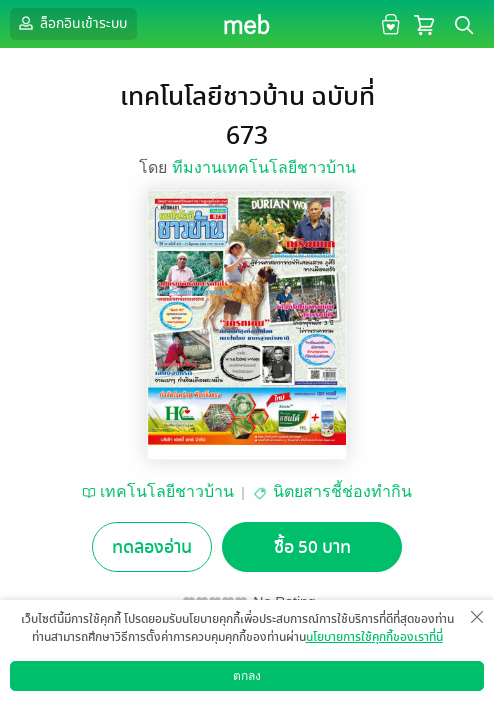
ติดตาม (289, 676)
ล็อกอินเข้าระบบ (71, 23)
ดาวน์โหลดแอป (121, 704)
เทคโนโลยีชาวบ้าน (167, 491)
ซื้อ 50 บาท (312, 547)
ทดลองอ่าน (152, 547)
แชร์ (373, 676)
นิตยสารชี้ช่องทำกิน (342, 491)
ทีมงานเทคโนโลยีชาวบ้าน (264, 167)
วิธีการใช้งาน (376, 704)
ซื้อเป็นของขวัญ (205, 676)
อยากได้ (121, 676)
